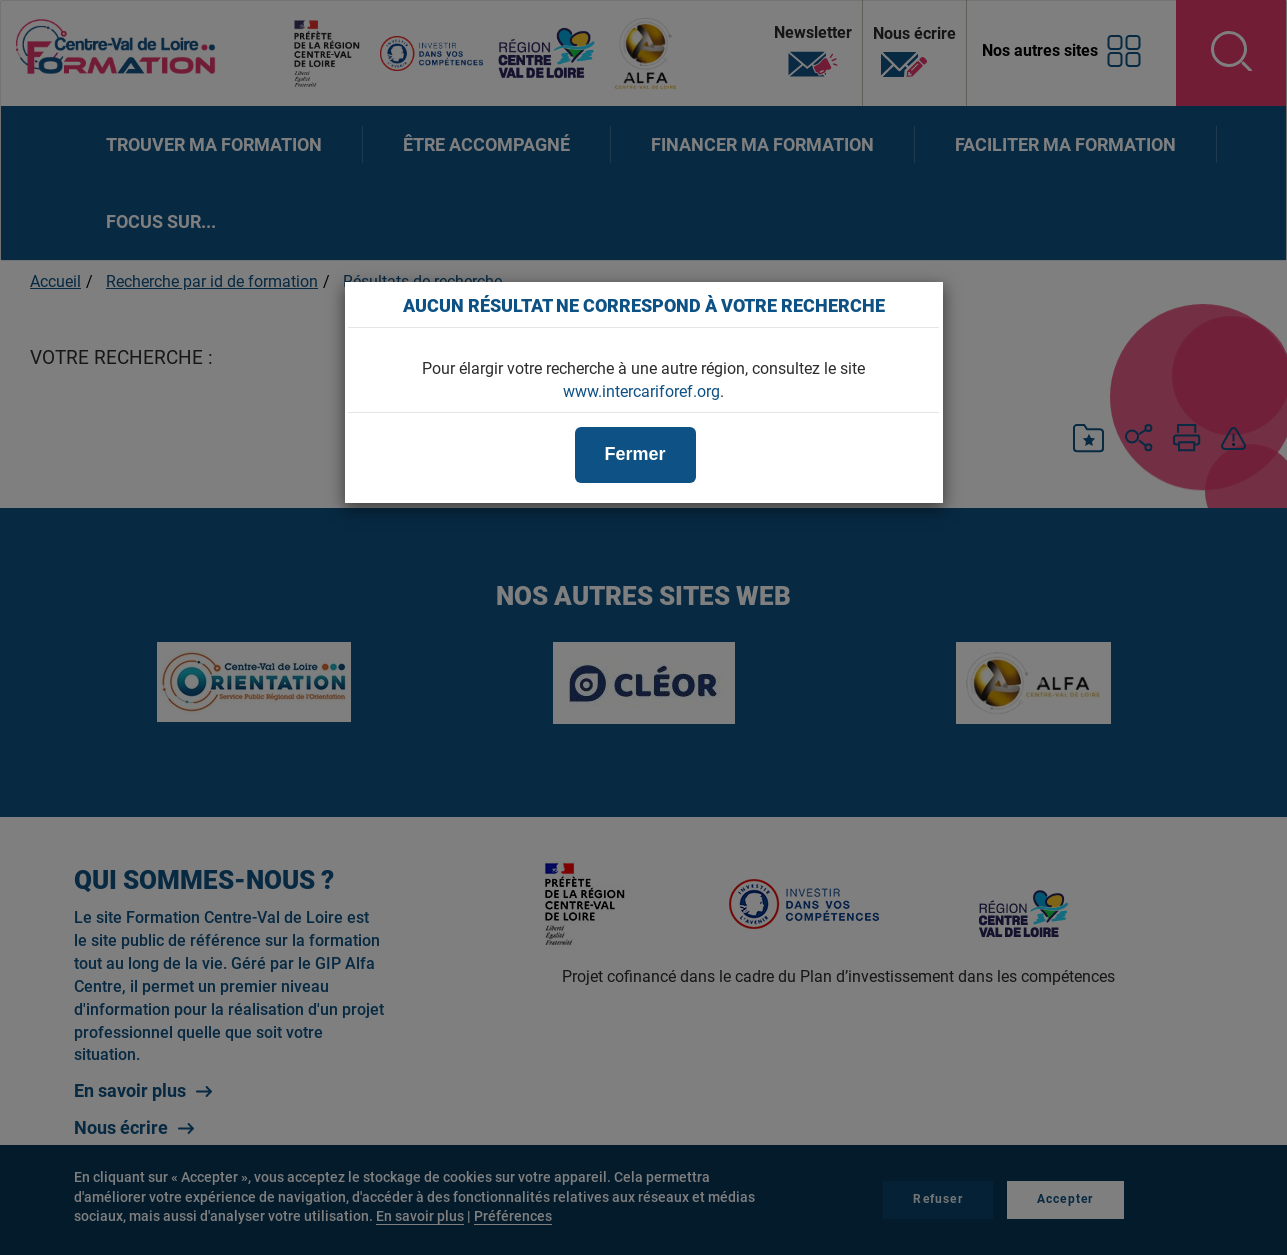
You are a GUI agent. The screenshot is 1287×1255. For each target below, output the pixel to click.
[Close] (917, 305)
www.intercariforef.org (641, 391)
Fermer (635, 454)
